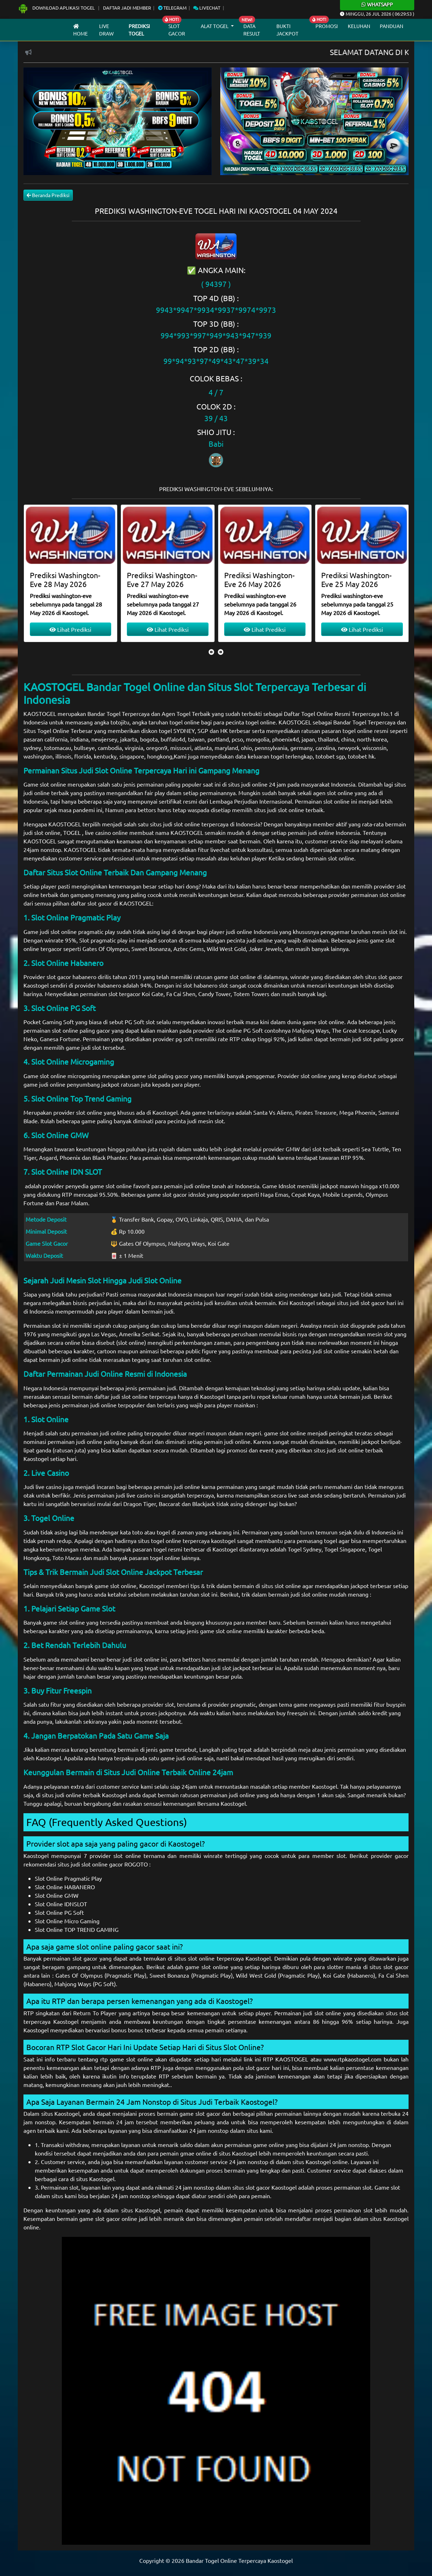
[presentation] (211, 651)
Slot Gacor (176, 30)
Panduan (391, 26)
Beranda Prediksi (48, 195)
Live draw (106, 30)
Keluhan (359, 26)
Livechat (206, 8)
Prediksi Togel (139, 30)
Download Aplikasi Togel (57, 8)
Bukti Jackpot (287, 30)
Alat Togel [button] (215, 26)
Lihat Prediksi (70, 629)
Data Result (251, 30)
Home (80, 30)
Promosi (326, 26)
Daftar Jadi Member (127, 8)
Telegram (172, 8)
